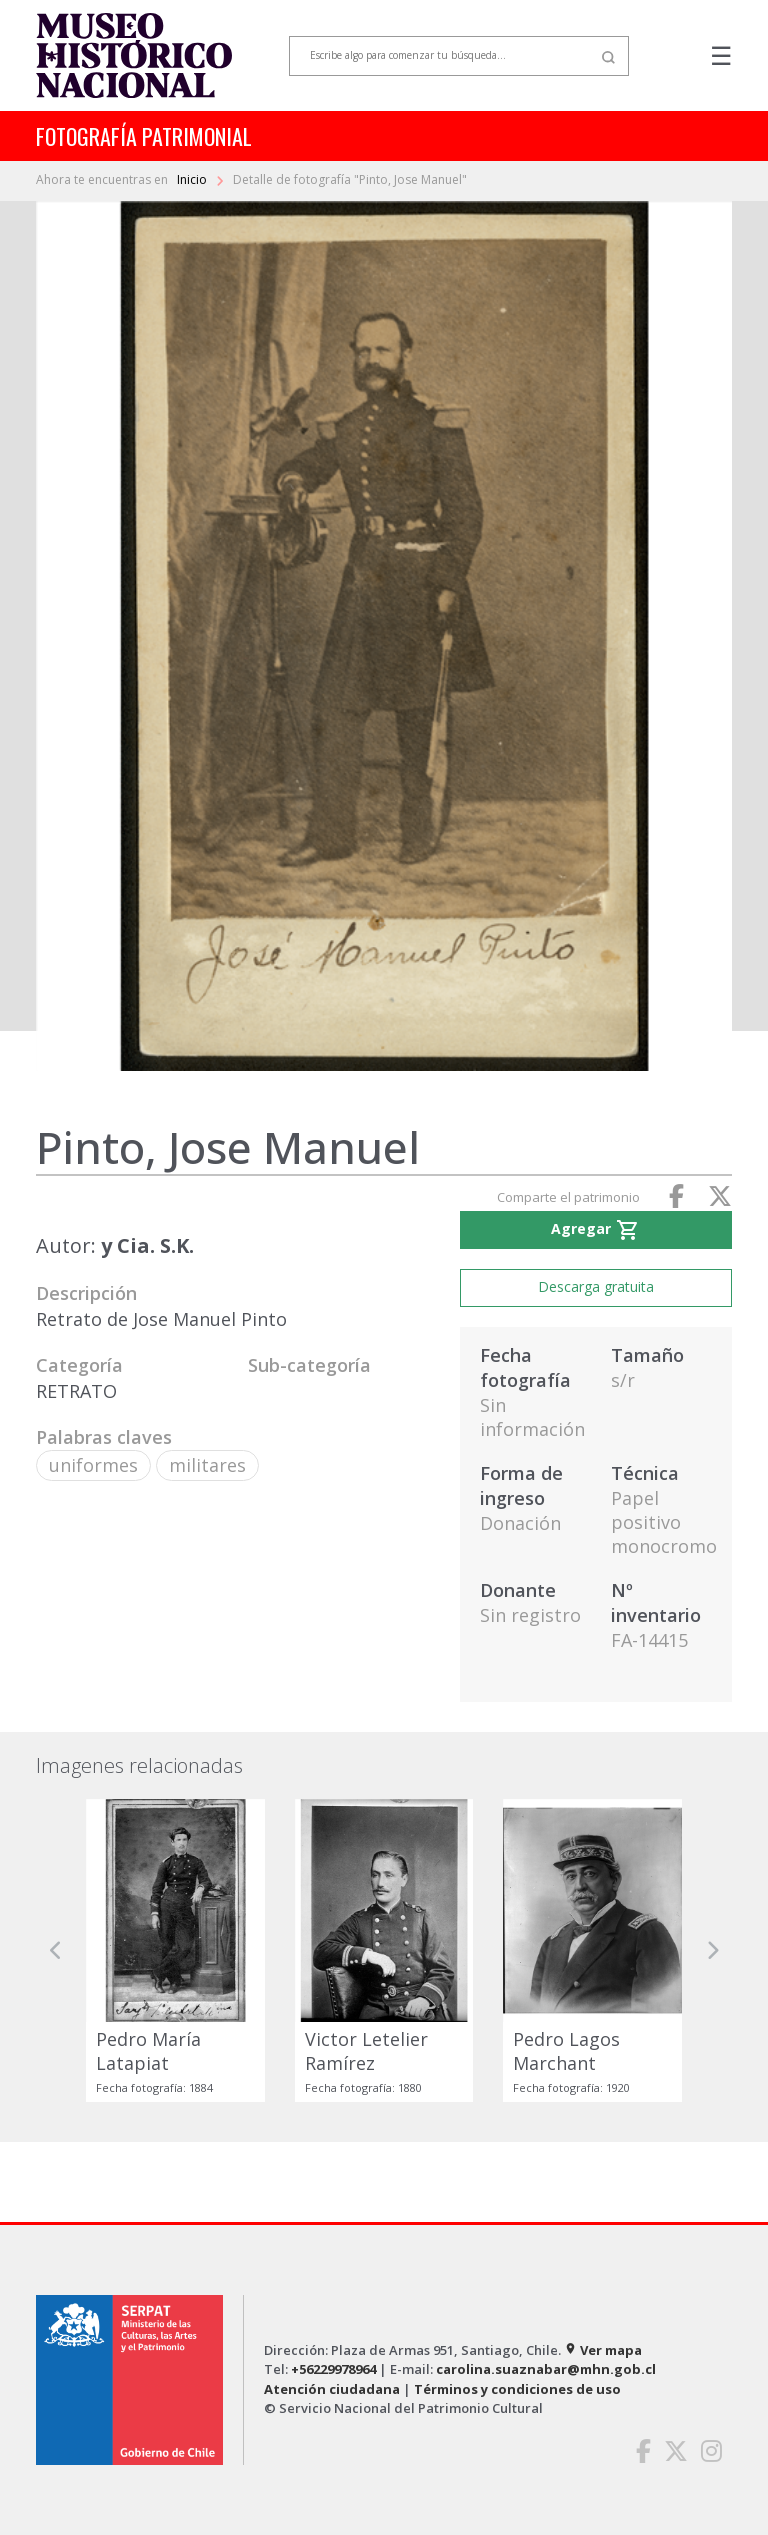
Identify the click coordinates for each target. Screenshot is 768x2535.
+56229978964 (333, 2369)
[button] (56, 1950)
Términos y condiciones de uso (517, 2389)
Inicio (193, 179)
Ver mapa (603, 2350)
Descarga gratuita (596, 1286)
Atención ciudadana (332, 2389)
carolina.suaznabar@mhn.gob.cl (546, 2369)
